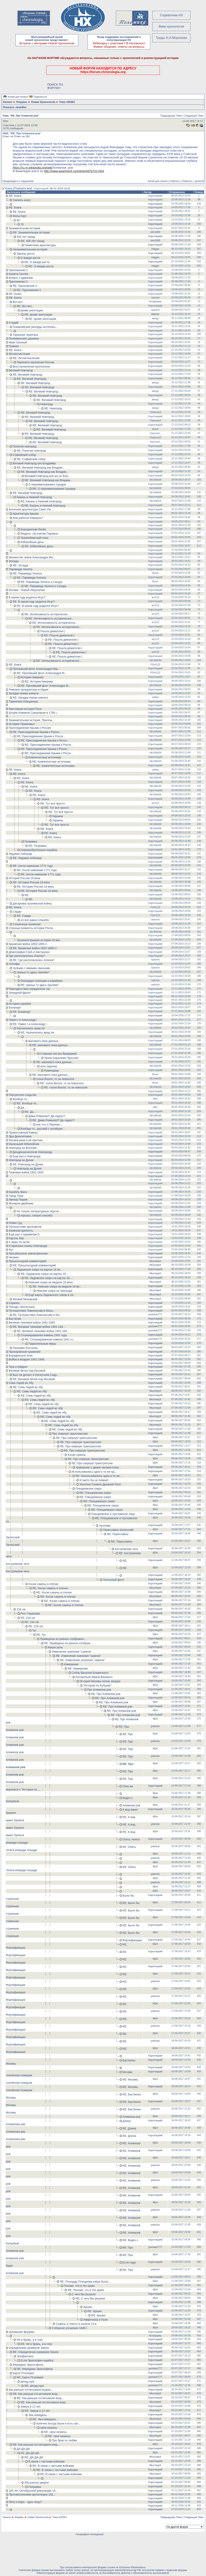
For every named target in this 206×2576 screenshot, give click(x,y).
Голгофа (14, 963)
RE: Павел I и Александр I (30, 1024)
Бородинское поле (21, 1355)
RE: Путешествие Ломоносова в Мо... (37, 1314)
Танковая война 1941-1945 (26, 1172)
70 (22, 224)
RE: (27, 895)
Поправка (31, 841)
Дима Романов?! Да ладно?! (46, 1116)
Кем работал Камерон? (28, 517)
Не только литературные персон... (38, 1211)
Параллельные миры (42, 1343)
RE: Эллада (20, 565)
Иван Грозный (18, 342)
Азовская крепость (21, 1230)
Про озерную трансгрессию (70, 1433)
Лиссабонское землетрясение (28, 1253)
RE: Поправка (37, 845)
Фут (11, 1249)
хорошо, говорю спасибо (37, 1215)
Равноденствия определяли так (29, 988)
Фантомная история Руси (25, 708)
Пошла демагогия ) (52, 631)
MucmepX (155, 1261)
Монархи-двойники (21, 1203)
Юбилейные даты (32, 542)
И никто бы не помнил (93, 1480)
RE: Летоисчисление (26, 358)
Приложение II (18, 281)
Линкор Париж (18, 1199)
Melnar (155, 314)
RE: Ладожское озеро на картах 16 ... (45, 1273)
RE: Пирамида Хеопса (27, 573)
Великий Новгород (21, 370)
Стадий (13, 322)
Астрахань (155, 301)
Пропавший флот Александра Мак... (36, 668)
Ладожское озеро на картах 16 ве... (40, 1269)
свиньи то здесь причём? (32, 972)
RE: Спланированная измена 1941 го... (50, 1339)
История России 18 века (24, 878)
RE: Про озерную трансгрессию (76, 1437)
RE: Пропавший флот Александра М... (41, 673)
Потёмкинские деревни (24, 338)
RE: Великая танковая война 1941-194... (39, 1326)
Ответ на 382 (22, 136)
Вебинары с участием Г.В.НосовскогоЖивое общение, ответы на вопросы (119, 44)
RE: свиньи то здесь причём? (40, 985)
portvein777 (155, 1314)
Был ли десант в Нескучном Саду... (36, 1374)
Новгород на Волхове (23, 1147)
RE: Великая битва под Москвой (34, 1379)
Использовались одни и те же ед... (94, 1471)
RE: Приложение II (25, 285)
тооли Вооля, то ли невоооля (55, 1079)
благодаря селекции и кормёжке (42, 980)
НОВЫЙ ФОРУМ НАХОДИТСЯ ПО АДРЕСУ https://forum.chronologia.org (103, 70)
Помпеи (14, 346)
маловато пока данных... (44, 1041)
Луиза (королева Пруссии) (61, 1057)
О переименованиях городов (47, 484)
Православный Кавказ (23, 1132)
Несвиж (14, 1257)
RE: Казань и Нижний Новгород (41, 501)
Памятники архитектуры (40, 245)
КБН (5, 121)
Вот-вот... (19, 302)
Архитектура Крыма (25, 513)
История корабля (20, 1003)
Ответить (175, 181)
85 (18, 220)
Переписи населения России (35, 362)
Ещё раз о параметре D (24, 1234)
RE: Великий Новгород (27, 374)
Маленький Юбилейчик (24, 1144)
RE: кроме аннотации (38, 314)
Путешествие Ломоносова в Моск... (32, 1310)
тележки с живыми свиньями (31, 968)
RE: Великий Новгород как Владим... (41, 467)
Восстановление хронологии (31, 366)
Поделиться (40, 96)
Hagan (155, 248)
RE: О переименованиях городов (53, 488)
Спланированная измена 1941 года (44, 1335)
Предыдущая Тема (171, 115)
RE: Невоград (53, 408)
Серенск (14, 1303)
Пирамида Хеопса (20, 569)
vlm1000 (155, 231)
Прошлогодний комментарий (27, 1261)
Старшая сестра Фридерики (58, 1053)
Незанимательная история (30, 249)
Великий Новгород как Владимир (34, 463)
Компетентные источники (44, 757)
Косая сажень (76, 1454)
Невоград (46, 404)
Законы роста (25, 253)
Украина (57, 816)
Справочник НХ (171, 15)
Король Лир (16, 1238)
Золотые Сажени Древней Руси (100, 1484)
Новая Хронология (43, 101)
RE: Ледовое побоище (27, 858)
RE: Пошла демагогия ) (59, 635)
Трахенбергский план (34, 537)
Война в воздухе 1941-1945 (26, 1359)
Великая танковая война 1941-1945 (32, 1322)
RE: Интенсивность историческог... (47, 614)
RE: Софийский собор (31, 459)
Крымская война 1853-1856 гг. (28, 944)
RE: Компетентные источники (51, 761)
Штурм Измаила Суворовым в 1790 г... (34, 712)
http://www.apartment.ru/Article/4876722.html (74, 171)
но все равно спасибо (35, 920)
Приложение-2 (18, 270)
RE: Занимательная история (31, 232)
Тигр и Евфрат (18, 1366)
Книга (8, 188)
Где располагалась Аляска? (27, 955)
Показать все (22, 188)
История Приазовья (21, 724)
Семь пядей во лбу (21, 1383)
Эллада (14, 561)
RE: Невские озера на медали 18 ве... (57, 1286)
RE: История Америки (39, 681)
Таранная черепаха (25, 334)
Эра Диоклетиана (20, 1136)
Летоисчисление (19, 353)
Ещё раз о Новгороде (27, 1156)
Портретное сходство (22, 1094)
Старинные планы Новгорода (28, 1245)
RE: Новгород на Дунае (28, 1164)
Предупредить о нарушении (18, 181)
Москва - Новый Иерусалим (27, 590)
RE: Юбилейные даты (39, 546)
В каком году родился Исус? (27, 597)
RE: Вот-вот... (25, 306)
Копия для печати (18, 96)
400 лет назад (26, 236)
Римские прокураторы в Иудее (28, 689)
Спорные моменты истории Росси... (32, 928)
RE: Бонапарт (22, 1011)
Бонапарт (15, 1007)
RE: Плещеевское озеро (95, 1492)
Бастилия (15, 1318)
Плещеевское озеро (88, 1488)
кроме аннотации (32, 310)
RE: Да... (30, 1111)
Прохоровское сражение (25, 1351)
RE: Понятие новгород (31, 450)
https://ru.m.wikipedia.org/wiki (32, 167)
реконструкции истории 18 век (40, 940)
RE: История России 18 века (31, 882)
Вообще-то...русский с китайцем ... (43, 1128)
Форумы (21, 101)
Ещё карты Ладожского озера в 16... (51, 1295)
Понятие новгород (24, 446)
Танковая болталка (25, 1347)
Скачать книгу (22, 200)
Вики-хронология (171, 26)
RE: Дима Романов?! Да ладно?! (53, 1120)
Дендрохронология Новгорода (32, 1152)
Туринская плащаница (23, 701)
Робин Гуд (15, 1223)
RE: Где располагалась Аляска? (34, 960)
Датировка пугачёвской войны (32, 903)
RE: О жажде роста (36, 262)
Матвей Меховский (25, 1299)
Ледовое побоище (20, 853)
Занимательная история (24, 228)
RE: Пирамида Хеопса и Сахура (41, 581)
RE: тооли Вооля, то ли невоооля (61, 1083)
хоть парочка (48, 1066)
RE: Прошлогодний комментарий (34, 1265)
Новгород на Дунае (21, 1160)
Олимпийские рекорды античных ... (36, 326)
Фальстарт (20, 216)
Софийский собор (24, 454)
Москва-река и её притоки (26, 1140)
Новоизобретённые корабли (39, 850)
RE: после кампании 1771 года (33, 865)
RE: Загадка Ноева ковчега (30, 697)
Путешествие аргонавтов (25, 1226)
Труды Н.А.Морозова (171, 37)
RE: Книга (15, 195)
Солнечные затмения (26, 924)
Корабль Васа (18, 1192)
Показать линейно (15, 107)
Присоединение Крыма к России (30, 727)
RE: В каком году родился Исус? (34, 601)
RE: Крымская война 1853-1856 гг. (35, 948)
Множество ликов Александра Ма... (32, 557)
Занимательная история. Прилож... (31, 720)
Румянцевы (51, 1070)
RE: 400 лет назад (32, 241)
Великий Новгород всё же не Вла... (47, 476)
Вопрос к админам (21, 277)
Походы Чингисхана (22, 1306)
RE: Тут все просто (52, 803)
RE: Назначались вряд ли (37, 1032)
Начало (7, 101)
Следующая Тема (193, 115)
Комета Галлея (18, 274)
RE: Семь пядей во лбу (28, 1387)
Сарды (17, 911)
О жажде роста (30, 257)
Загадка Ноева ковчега (23, 693)
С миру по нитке (19, 1242)
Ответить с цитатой (193, 181)
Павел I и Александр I (23, 1019)
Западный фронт (20, 992)
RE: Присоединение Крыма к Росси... (37, 732)
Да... (23, 1107)
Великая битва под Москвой (27, 1370)
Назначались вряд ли (30, 1028)
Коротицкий (155, 203)
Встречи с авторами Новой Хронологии (46, 43)
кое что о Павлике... (49, 1124)
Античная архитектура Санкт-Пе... (31, 509)
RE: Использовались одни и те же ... (99, 1475)
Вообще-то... (21, 1099)
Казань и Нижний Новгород (34, 497)
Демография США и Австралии (29, 952)
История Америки (32, 677)
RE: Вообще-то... (27, 1103)
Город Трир (16, 1195)
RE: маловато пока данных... (51, 1045)
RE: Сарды (24, 915)
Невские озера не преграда (54, 1290)
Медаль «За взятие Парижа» (39, 533)
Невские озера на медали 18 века (50, 1282)
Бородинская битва (33, 529)
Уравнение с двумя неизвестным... (98, 1467)
